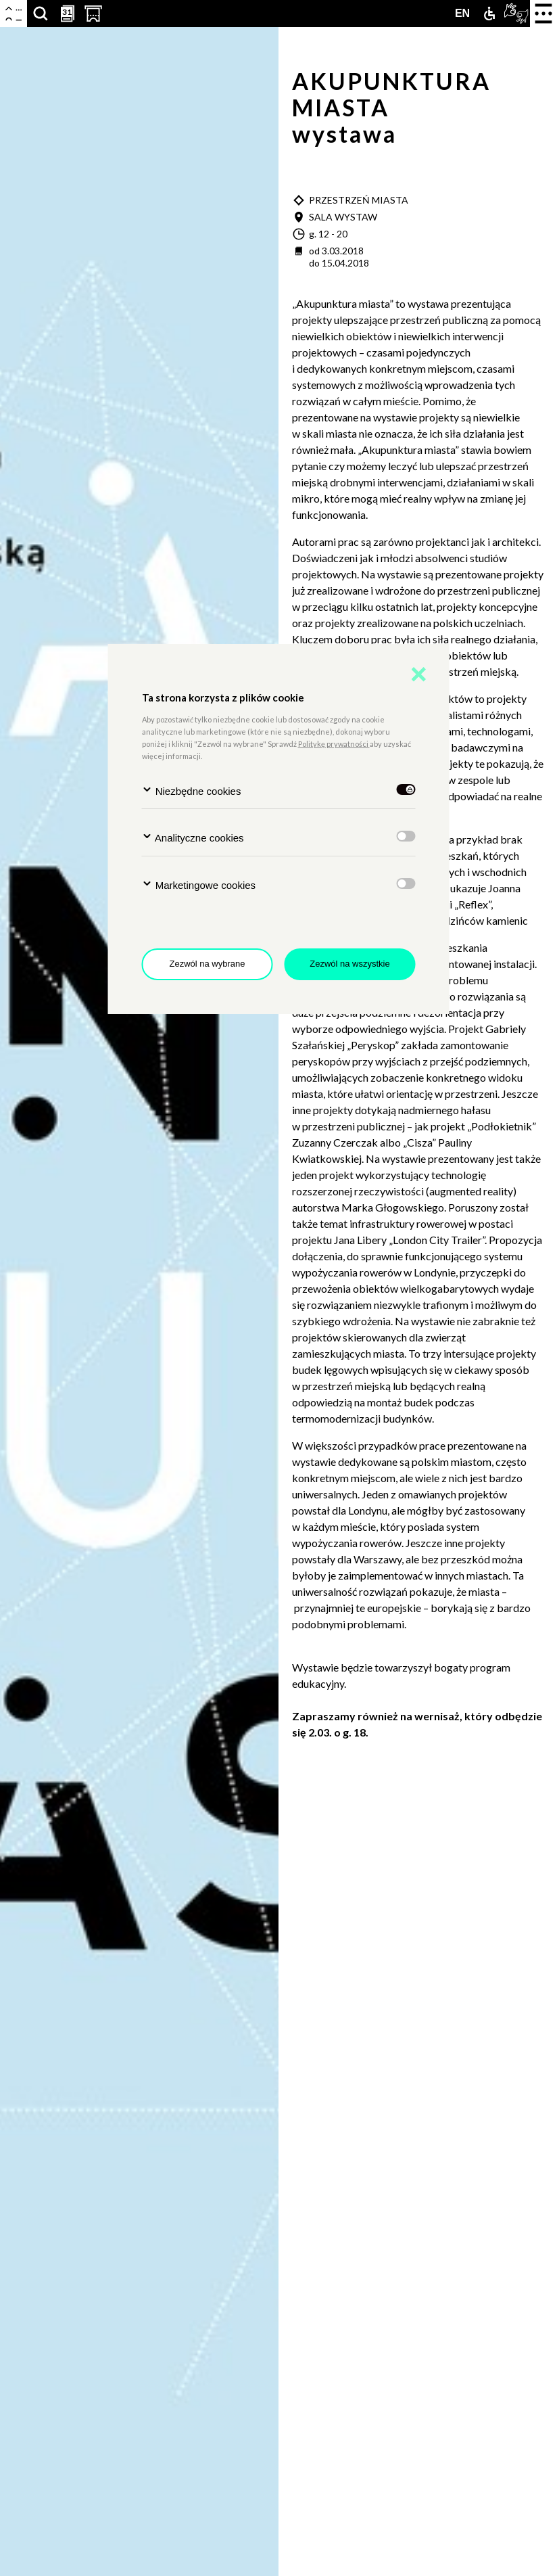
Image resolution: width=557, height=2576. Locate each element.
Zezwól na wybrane (207, 964)
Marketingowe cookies (199, 884)
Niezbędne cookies (191, 790)
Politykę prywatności (334, 743)
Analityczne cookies (193, 837)
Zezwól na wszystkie (349, 964)
